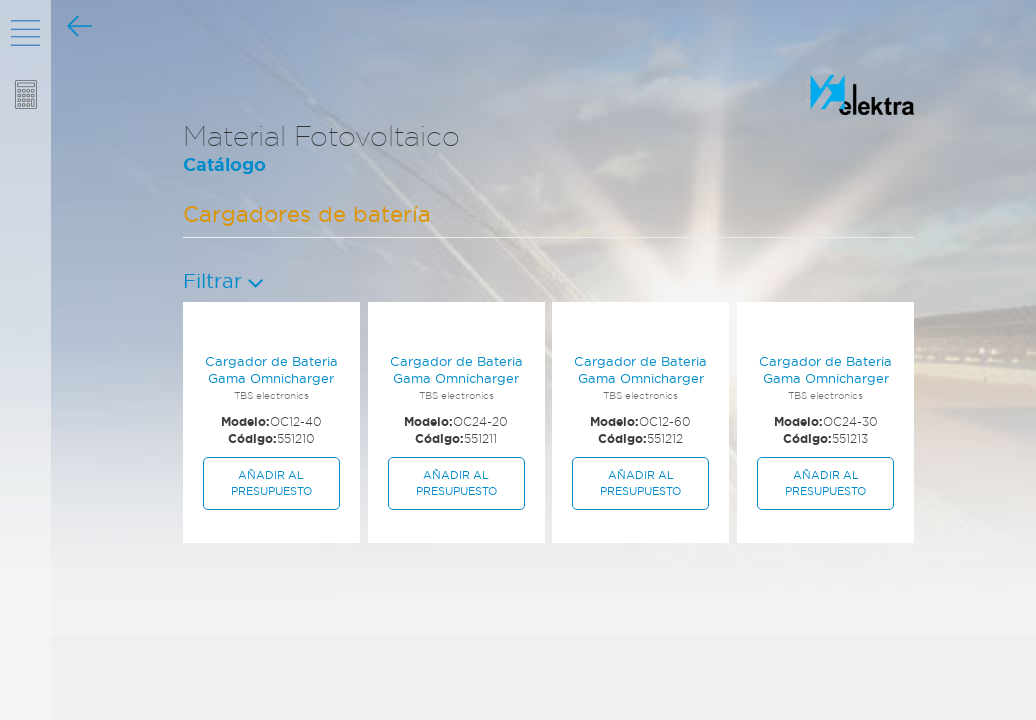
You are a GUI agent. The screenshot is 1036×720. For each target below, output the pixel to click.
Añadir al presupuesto (271, 483)
